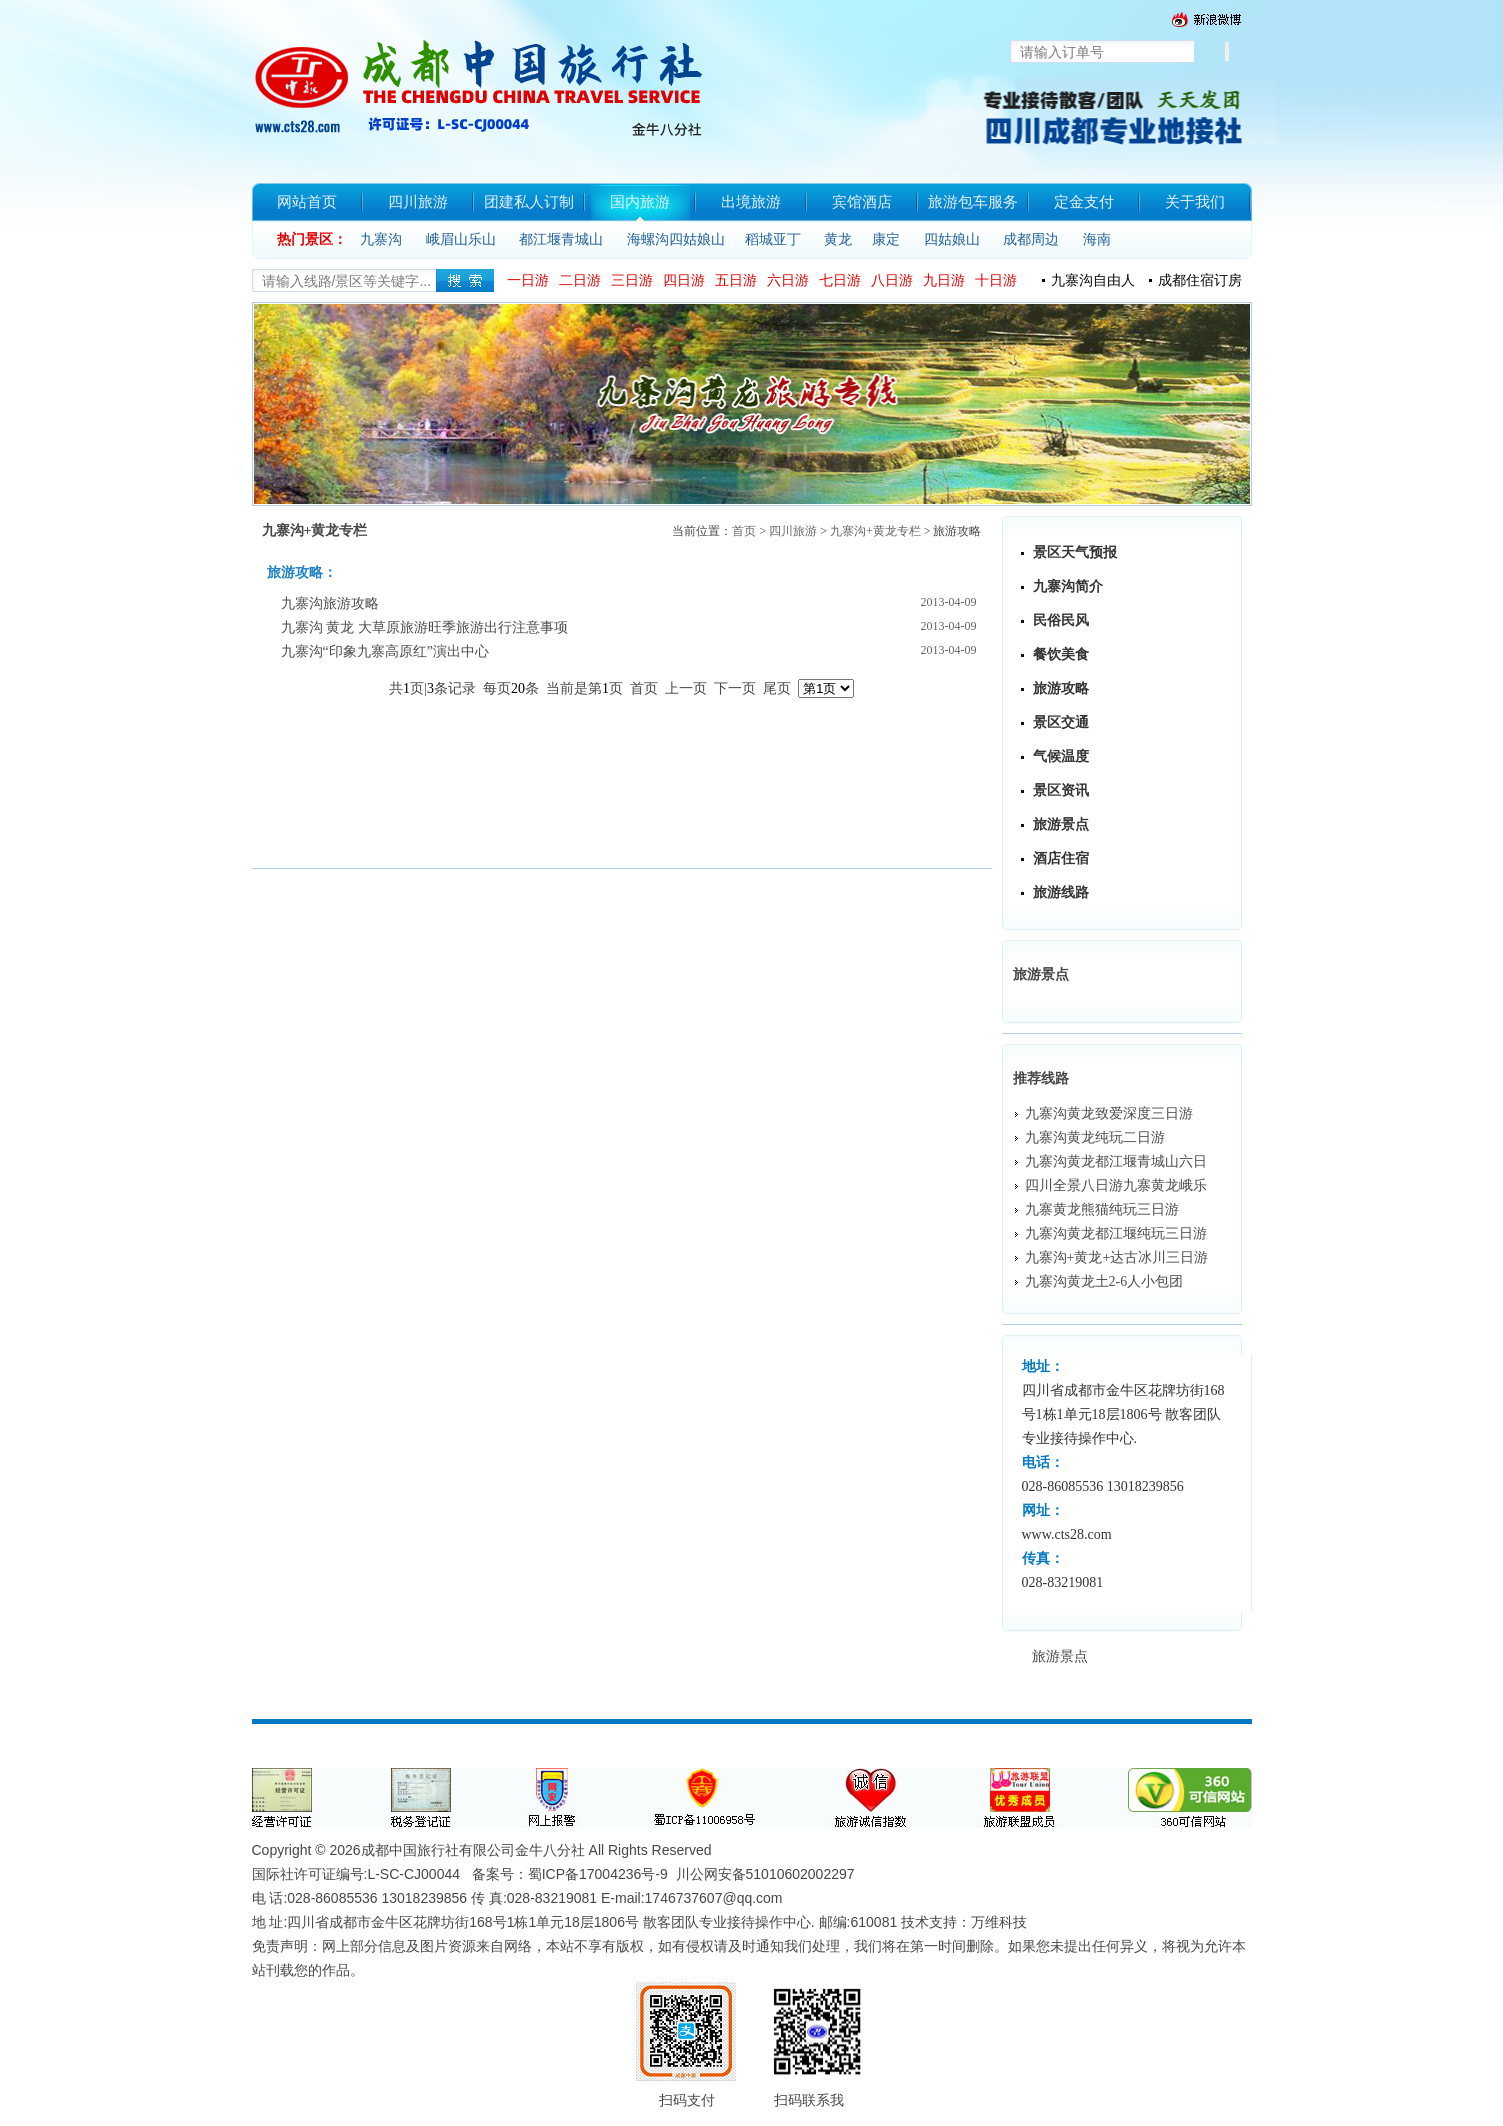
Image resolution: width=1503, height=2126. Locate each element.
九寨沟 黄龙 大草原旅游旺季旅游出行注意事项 (424, 627)
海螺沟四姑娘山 (676, 239)
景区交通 (1061, 722)
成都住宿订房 (1200, 280)
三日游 (632, 280)
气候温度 (1061, 756)
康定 (886, 239)
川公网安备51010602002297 (765, 1874)
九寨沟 (381, 239)
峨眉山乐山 (461, 239)
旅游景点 (1061, 824)
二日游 (580, 280)
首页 (744, 531)
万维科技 (999, 1922)
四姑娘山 (952, 239)
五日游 (736, 280)
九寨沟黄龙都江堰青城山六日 (1116, 1161)
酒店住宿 (1061, 858)
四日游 (684, 280)
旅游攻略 (1061, 688)
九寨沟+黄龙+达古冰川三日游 (1117, 1257)
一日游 (528, 280)
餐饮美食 (1061, 654)
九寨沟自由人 (1093, 280)
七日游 (840, 280)
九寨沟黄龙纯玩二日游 (1095, 1137)
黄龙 (838, 239)
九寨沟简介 (1068, 586)
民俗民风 (1061, 620)
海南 (1097, 239)
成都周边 (1031, 239)
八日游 (892, 280)
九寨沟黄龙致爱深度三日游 (1109, 1113)
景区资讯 (1061, 790)
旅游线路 (1061, 892)
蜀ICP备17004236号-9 (598, 1874)
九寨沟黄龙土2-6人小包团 (1104, 1281)
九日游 (944, 280)
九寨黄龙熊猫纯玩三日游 (1102, 1209)
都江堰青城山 (561, 239)
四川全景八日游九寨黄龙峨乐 (1116, 1185)
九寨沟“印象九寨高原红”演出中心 (385, 651)
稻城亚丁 (773, 239)
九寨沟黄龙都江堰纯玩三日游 (1116, 1233)
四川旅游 (793, 531)
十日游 (996, 280)
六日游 (788, 280)
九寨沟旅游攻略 (330, 603)
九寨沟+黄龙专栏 (875, 531)
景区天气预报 (1075, 552)
